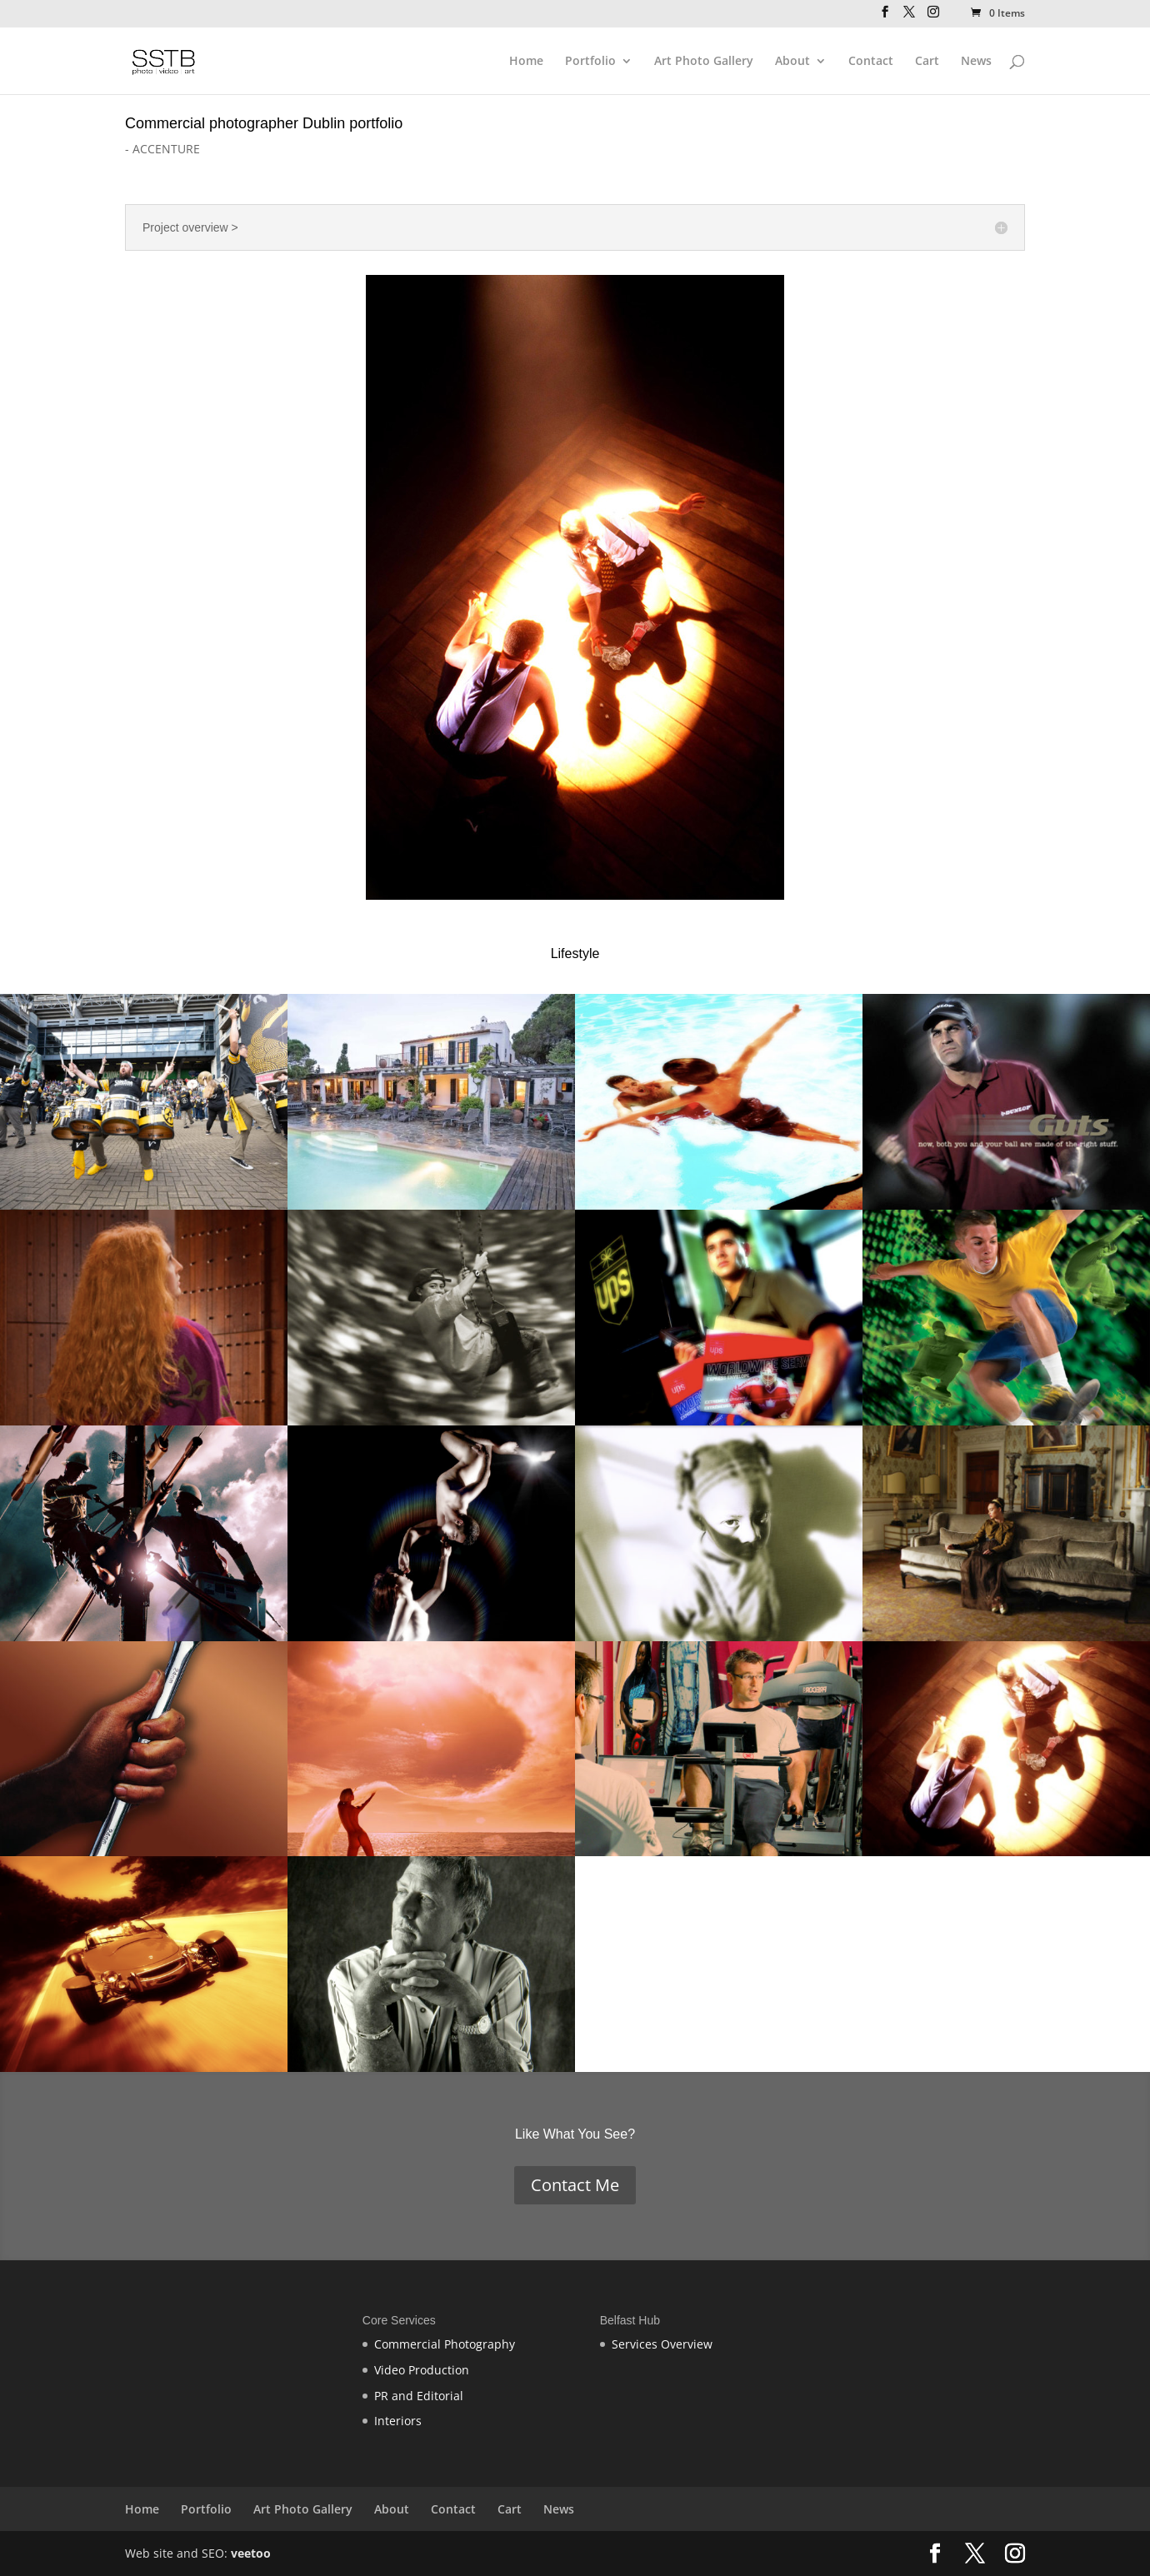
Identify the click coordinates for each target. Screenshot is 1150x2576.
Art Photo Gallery (703, 61)
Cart (927, 61)
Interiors (398, 2421)
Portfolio (590, 61)
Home (526, 61)
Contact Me (575, 2185)
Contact (870, 61)
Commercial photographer (211, 123)
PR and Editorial (418, 2396)
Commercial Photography (444, 2344)
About (792, 61)
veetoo (251, 2553)
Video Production (421, 2370)
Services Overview (662, 2344)
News (976, 61)
